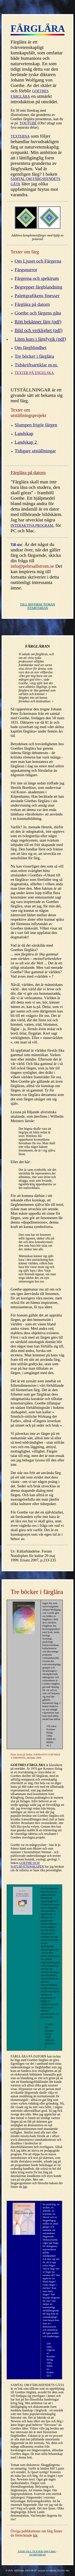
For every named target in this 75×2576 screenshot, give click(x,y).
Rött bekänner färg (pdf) (38, 321)
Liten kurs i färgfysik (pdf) (40, 338)
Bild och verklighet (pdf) (38, 330)
